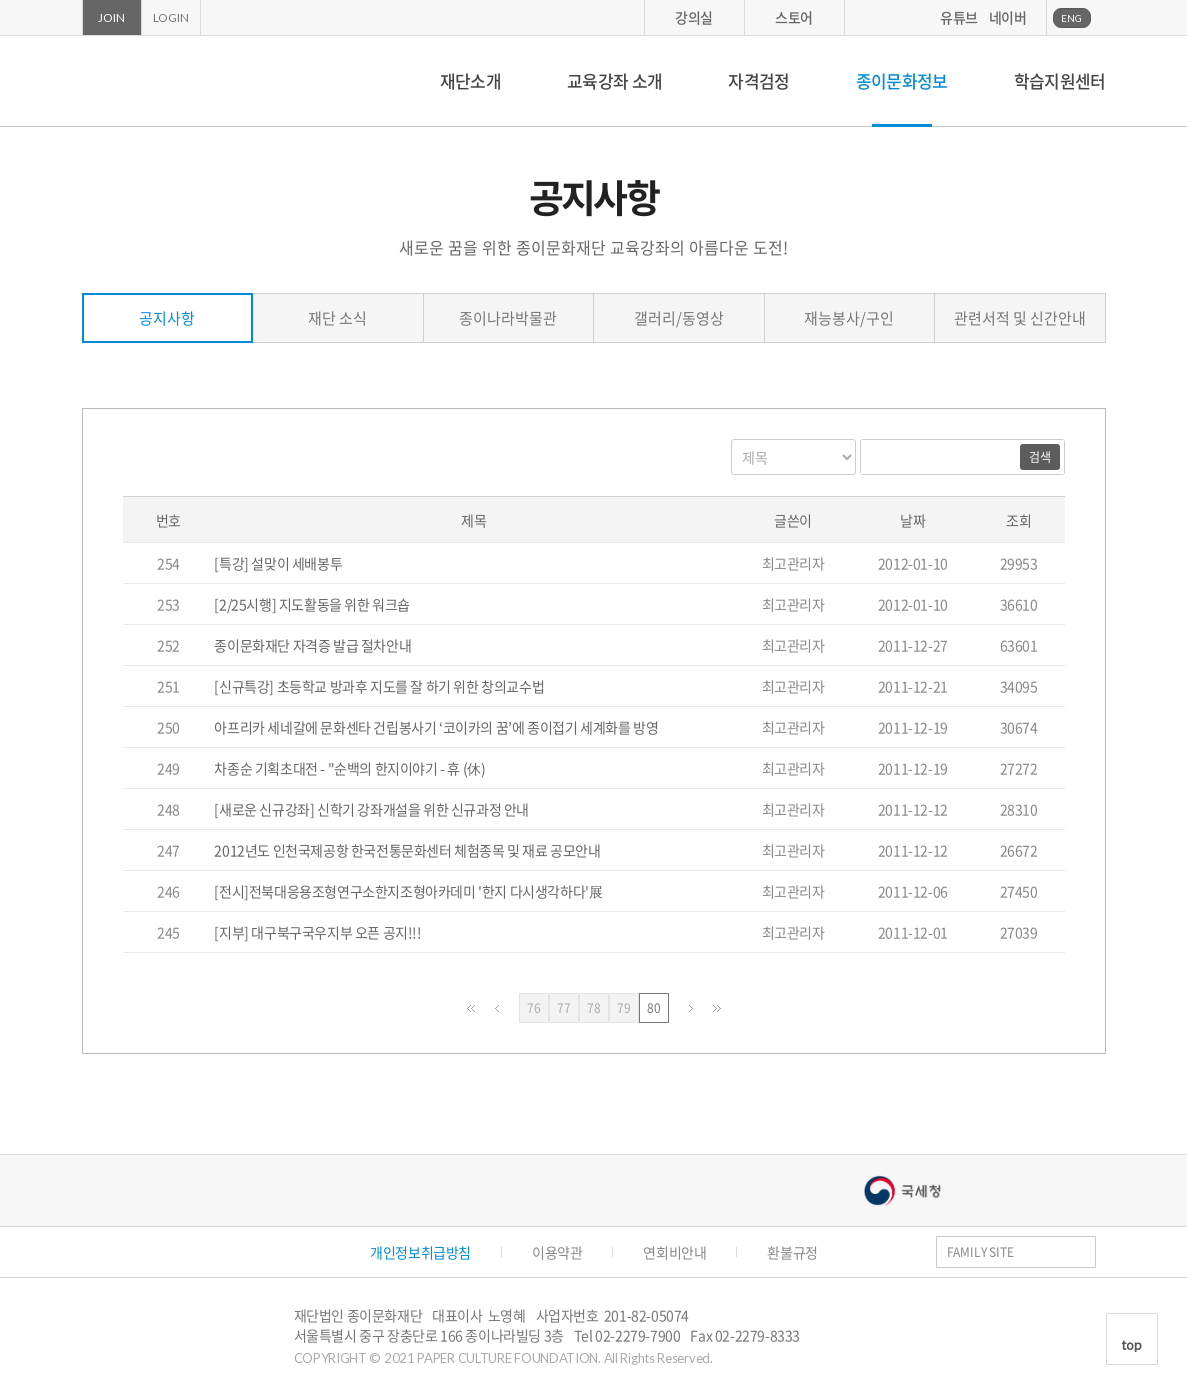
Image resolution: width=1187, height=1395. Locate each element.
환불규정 (792, 1252)
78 (598, 1008)
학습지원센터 (1060, 80)
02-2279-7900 (637, 1335)
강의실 (694, 17)
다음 (691, 1008)
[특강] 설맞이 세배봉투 (278, 563)
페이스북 (1073, 1316)
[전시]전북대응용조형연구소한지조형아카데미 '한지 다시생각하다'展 (408, 891)
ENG (1071, 18)
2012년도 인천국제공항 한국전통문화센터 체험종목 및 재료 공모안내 (407, 850)
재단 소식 (337, 318)
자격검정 (758, 80)
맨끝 (717, 1008)
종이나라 (292, 1190)
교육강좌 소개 (614, 80)
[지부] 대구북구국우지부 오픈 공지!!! (317, 932)
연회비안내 (674, 1252)
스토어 (794, 17)
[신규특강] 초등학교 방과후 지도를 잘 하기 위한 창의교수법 (379, 686)
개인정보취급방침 (420, 1252)
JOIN (111, 17)
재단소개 (470, 80)
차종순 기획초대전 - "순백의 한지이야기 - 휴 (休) (349, 768)
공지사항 (167, 318)
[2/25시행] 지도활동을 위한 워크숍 (312, 604)
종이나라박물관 (508, 318)
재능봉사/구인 (849, 318)
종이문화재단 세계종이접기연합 (170, 81)
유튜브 (959, 17)
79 (628, 1008)
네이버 (1008, 17)
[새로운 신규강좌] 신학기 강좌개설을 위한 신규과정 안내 (371, 809)
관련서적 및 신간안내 (1020, 318)
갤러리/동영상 (679, 318)
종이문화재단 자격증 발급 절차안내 (312, 645)
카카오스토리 (1102, 1316)
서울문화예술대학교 (713, 1190)
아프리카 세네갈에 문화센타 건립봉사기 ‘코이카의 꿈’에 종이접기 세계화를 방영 (436, 727)
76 (538, 1008)
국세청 (902, 1190)
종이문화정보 (902, 80)
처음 (471, 1008)
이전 (497, 1008)
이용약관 (557, 1252)
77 (568, 1008)
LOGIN (171, 17)
